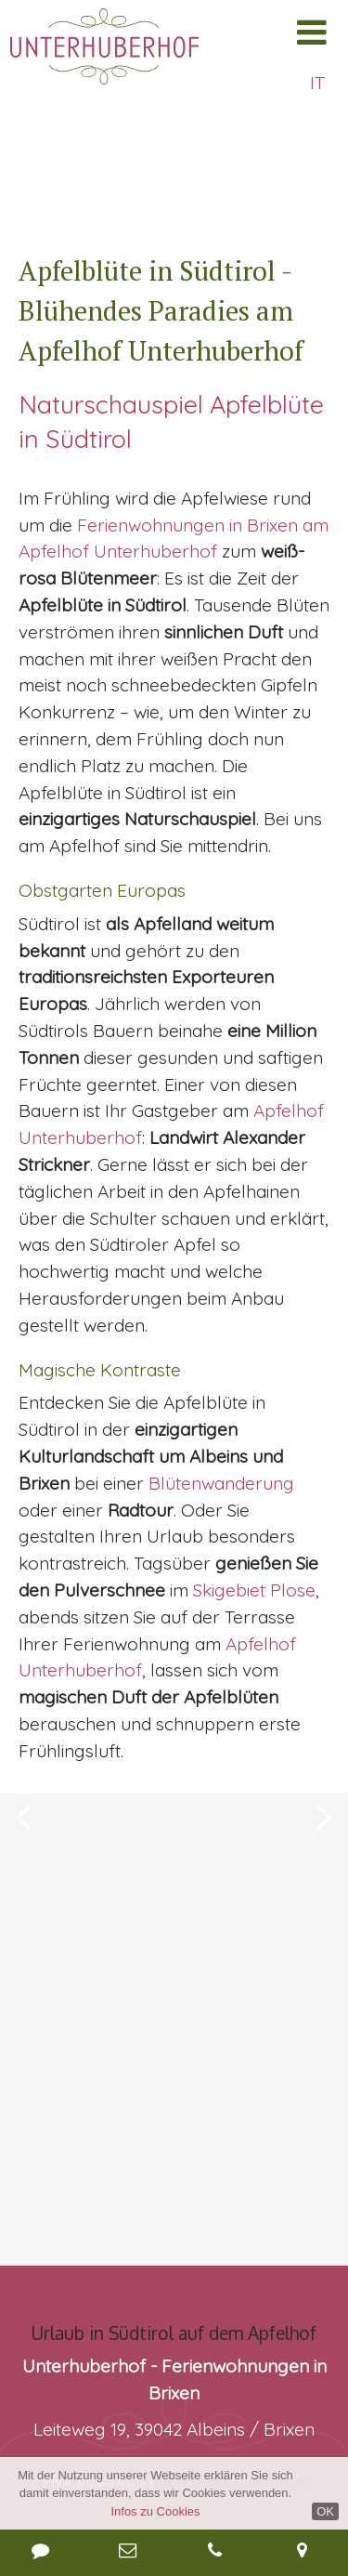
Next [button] (325, 1793)
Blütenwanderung (221, 1483)
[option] (174, 1793)
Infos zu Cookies (155, 2511)
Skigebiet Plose (254, 1590)
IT (317, 83)
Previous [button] (23, 1793)
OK (325, 2511)
